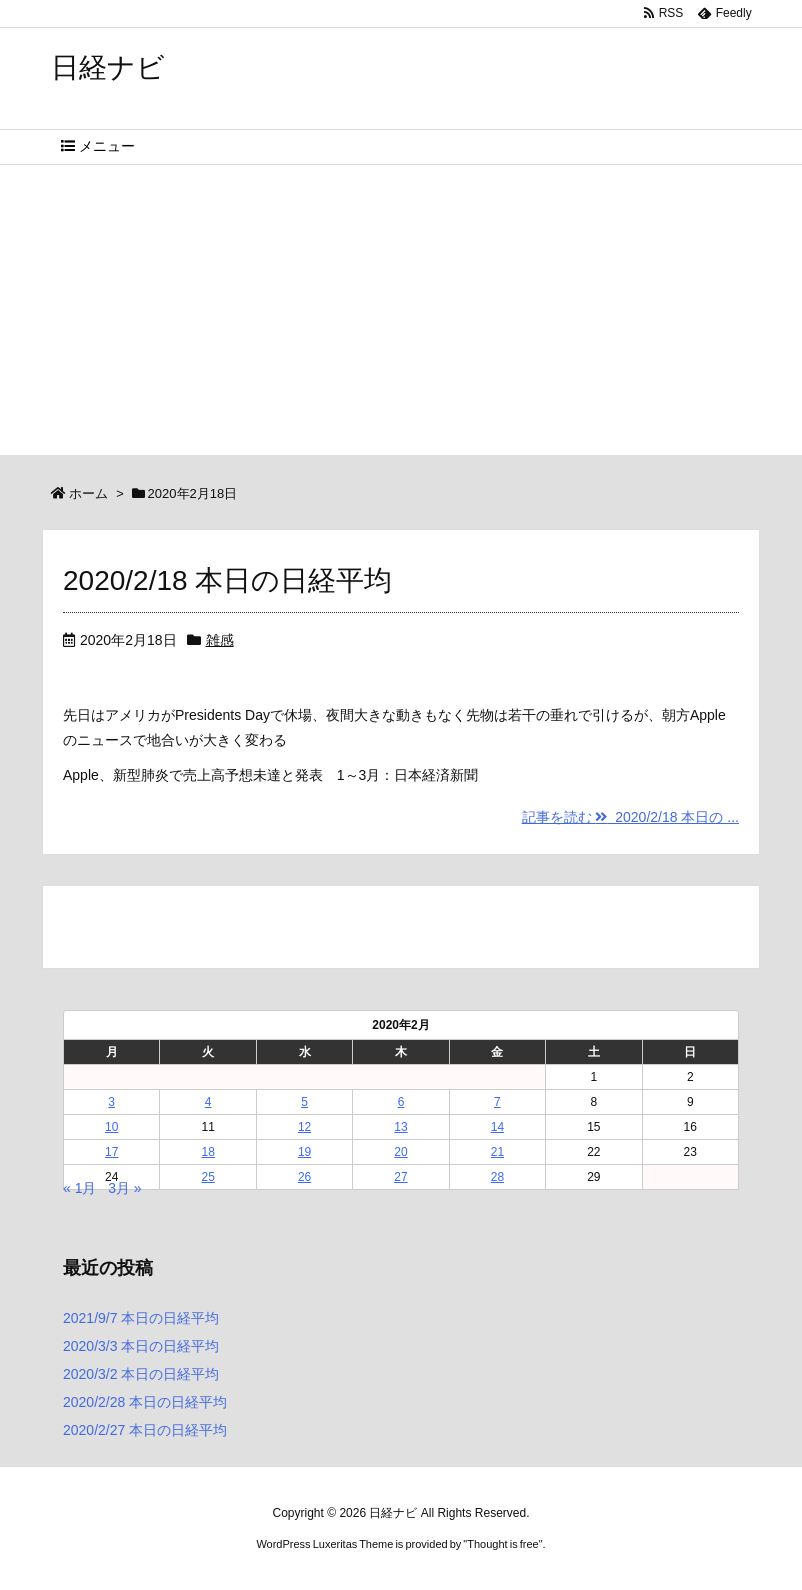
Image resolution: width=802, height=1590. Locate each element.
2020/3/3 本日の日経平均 (141, 1346)
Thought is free (502, 1544)
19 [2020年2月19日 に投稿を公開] (304, 1152)
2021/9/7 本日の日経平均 (141, 1318)
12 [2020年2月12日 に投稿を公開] (304, 1127)
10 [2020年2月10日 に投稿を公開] (111, 1127)
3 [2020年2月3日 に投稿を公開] (111, 1102)
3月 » (124, 1188)
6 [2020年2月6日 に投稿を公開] (401, 1102)
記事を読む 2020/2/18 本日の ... (630, 817)
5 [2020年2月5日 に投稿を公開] (304, 1102)
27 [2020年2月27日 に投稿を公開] (400, 1177)
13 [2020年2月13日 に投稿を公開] (400, 1127)
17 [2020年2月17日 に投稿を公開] (111, 1152)
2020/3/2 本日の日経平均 (141, 1374)
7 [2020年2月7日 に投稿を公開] (497, 1102)
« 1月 (79, 1188)
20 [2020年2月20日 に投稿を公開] (400, 1152)
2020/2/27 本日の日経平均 (145, 1430)
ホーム (88, 493)
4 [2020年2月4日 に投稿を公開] (208, 1102)
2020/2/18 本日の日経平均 (227, 580)
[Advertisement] (401, 315)
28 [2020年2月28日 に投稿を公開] (497, 1177)
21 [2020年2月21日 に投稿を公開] (497, 1152)
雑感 (220, 640)
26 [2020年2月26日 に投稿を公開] (304, 1177)
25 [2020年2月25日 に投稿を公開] (207, 1177)
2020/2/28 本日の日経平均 (145, 1402)
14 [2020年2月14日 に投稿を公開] (497, 1127)
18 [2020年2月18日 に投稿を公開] (207, 1152)
